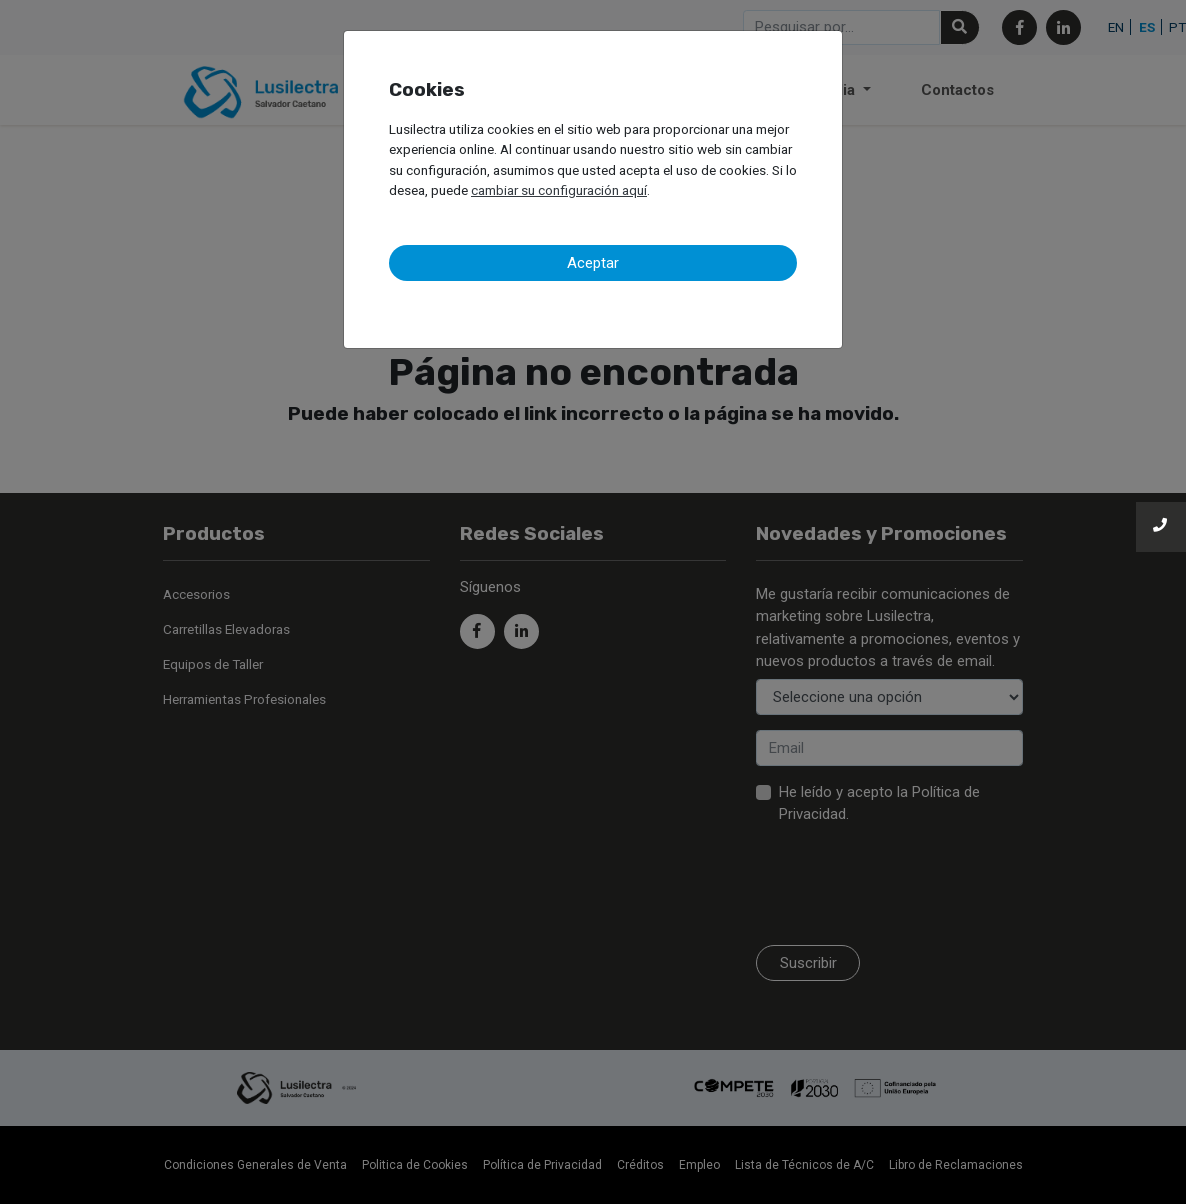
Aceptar (593, 263)
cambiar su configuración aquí (559, 190)
